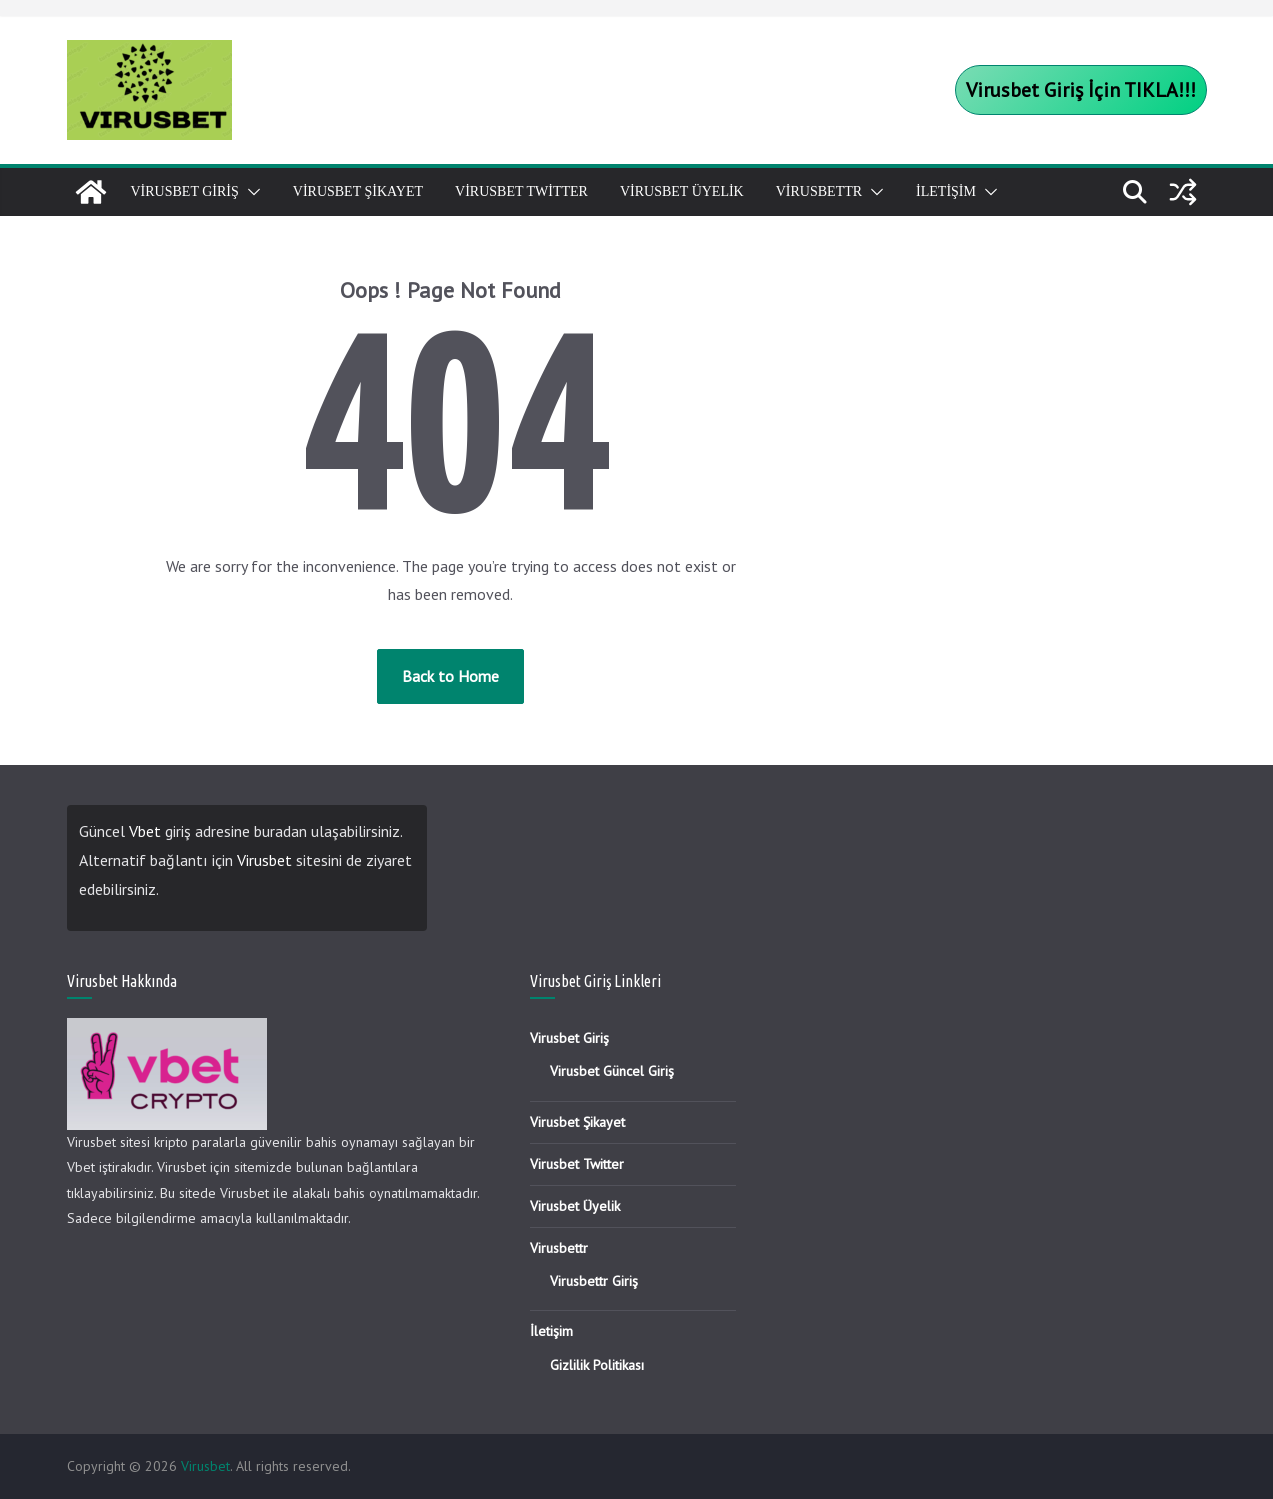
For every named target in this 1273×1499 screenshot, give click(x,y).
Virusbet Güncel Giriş (612, 1071)
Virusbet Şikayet (358, 191)
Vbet (145, 831)
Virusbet (264, 860)
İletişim (946, 191)
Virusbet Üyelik (682, 191)
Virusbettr (819, 191)
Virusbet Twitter (521, 191)
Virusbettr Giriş (594, 1281)
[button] (250, 192)
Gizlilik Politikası (597, 1365)
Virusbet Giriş (185, 191)
